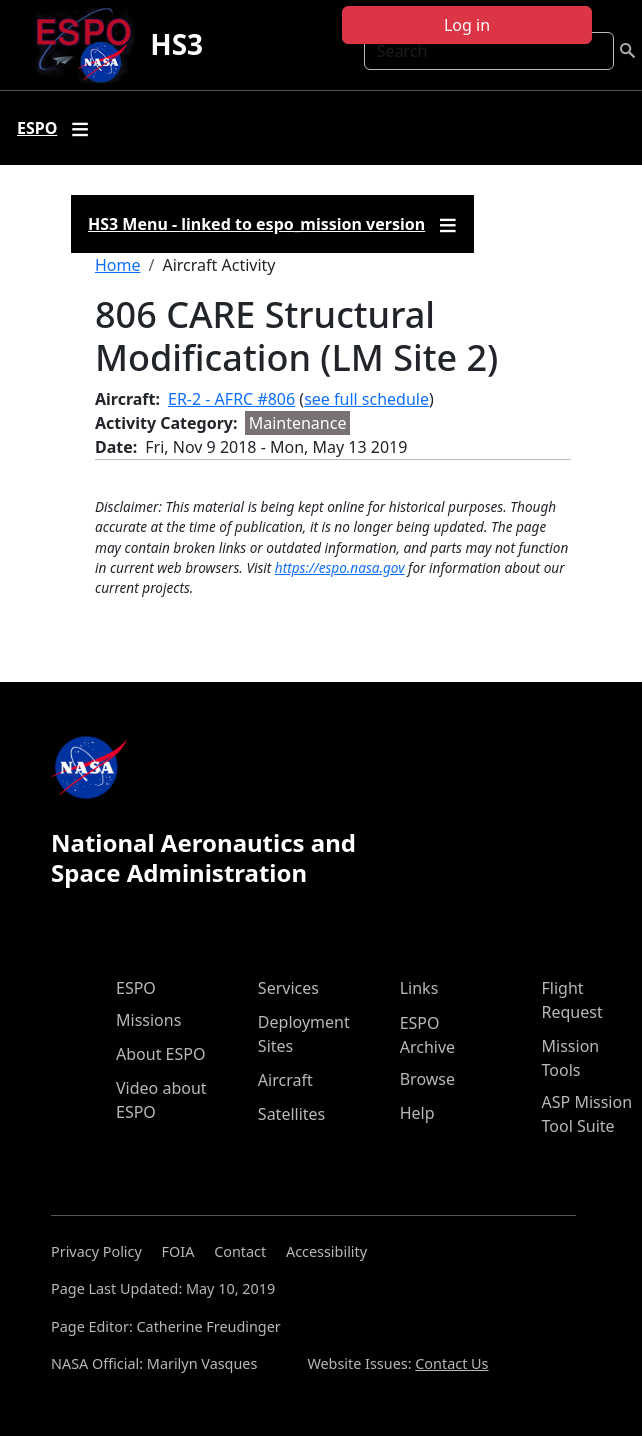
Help (417, 1113)
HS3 (176, 44)
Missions (148, 1020)
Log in (467, 25)
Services (288, 988)
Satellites (291, 1114)
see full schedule (366, 399)
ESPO (136, 988)
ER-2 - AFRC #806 (231, 399)
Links (419, 988)
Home (118, 265)
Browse (427, 1079)
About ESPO (160, 1054)
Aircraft (285, 1080)
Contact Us (451, 1363)
